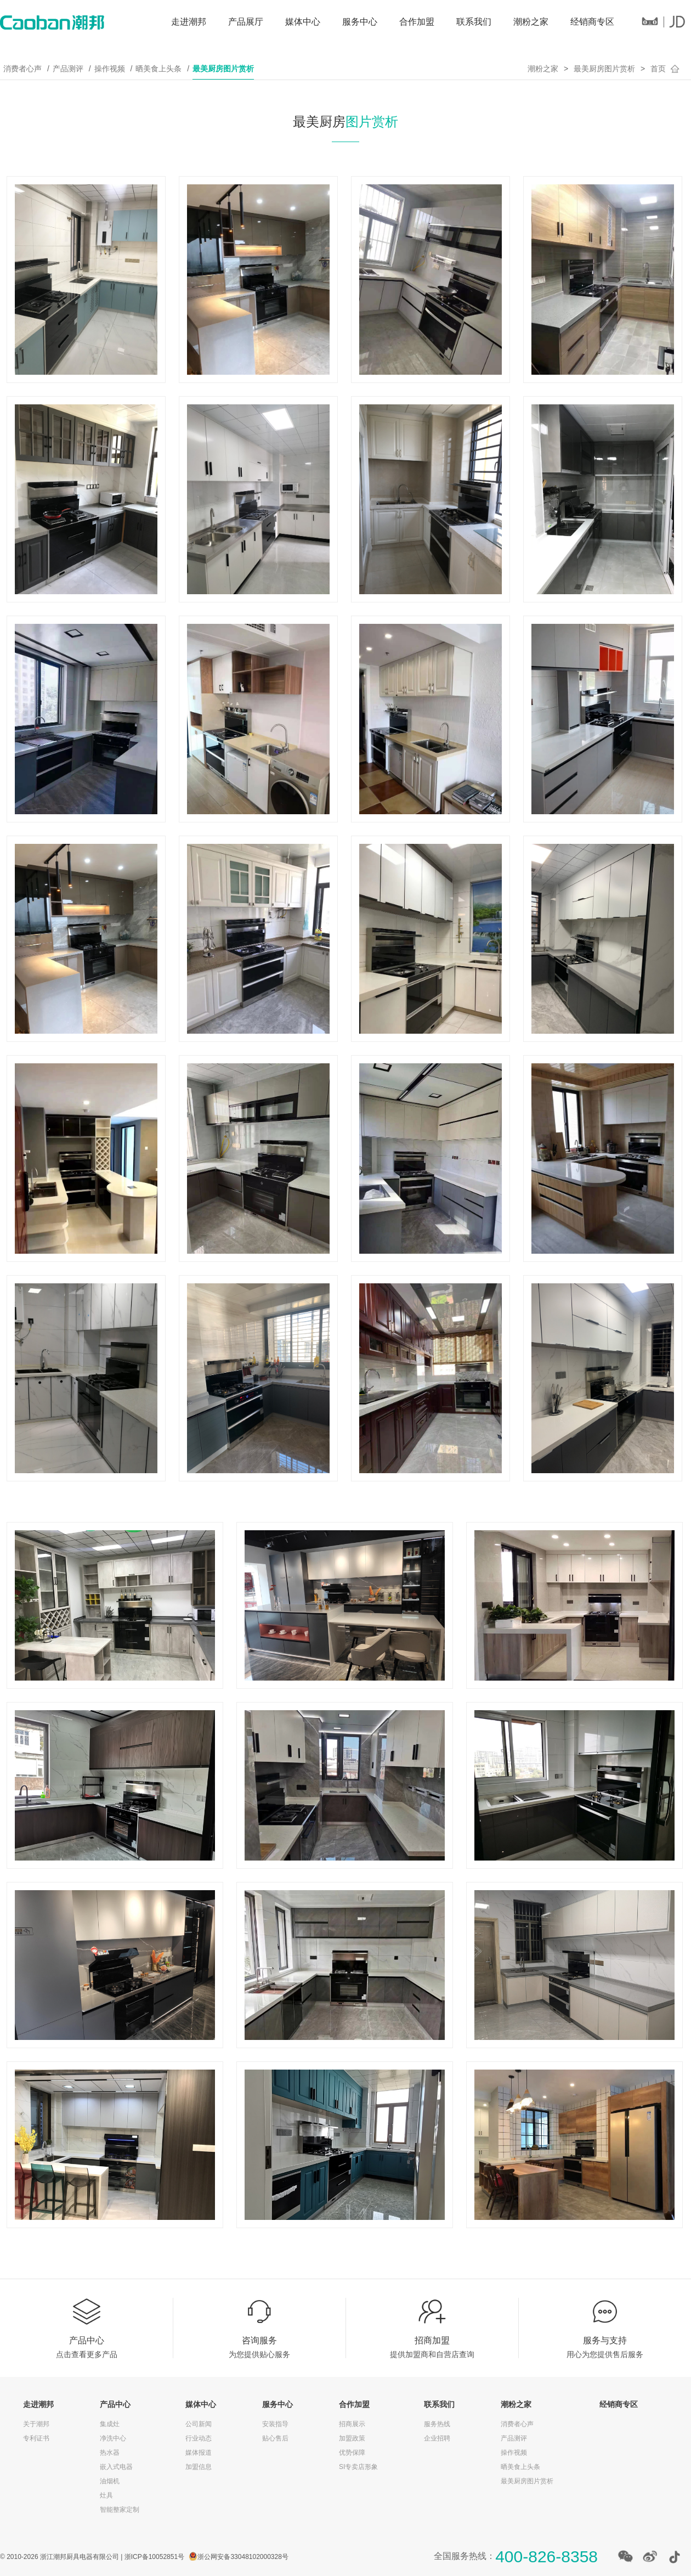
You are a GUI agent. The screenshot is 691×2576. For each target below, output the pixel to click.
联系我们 (473, 21)
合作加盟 (416, 21)
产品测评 (68, 68)
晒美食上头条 (158, 68)
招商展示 (352, 2424)
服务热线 (437, 2424)
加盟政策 (352, 2438)
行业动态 (198, 2438)
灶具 (106, 2495)
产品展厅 (245, 21)
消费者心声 (22, 68)
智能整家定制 (119, 2509)
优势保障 (352, 2452)
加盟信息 (198, 2467)
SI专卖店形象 (358, 2467)
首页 (658, 68)
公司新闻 (198, 2424)
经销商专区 (592, 21)
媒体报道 (198, 2452)
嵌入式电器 (116, 2467)
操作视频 (109, 68)
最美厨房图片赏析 (223, 68)
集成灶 (110, 2424)
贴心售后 (275, 2438)
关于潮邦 (36, 2424)
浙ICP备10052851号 (154, 2557)
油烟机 (110, 2481)
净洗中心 (113, 2438)
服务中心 (359, 21)
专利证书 (36, 2438)
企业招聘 (437, 2438)
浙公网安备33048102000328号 (242, 2557)
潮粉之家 (530, 21)
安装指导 (275, 2424)
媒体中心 (302, 21)
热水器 (110, 2452)
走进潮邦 (188, 21)
